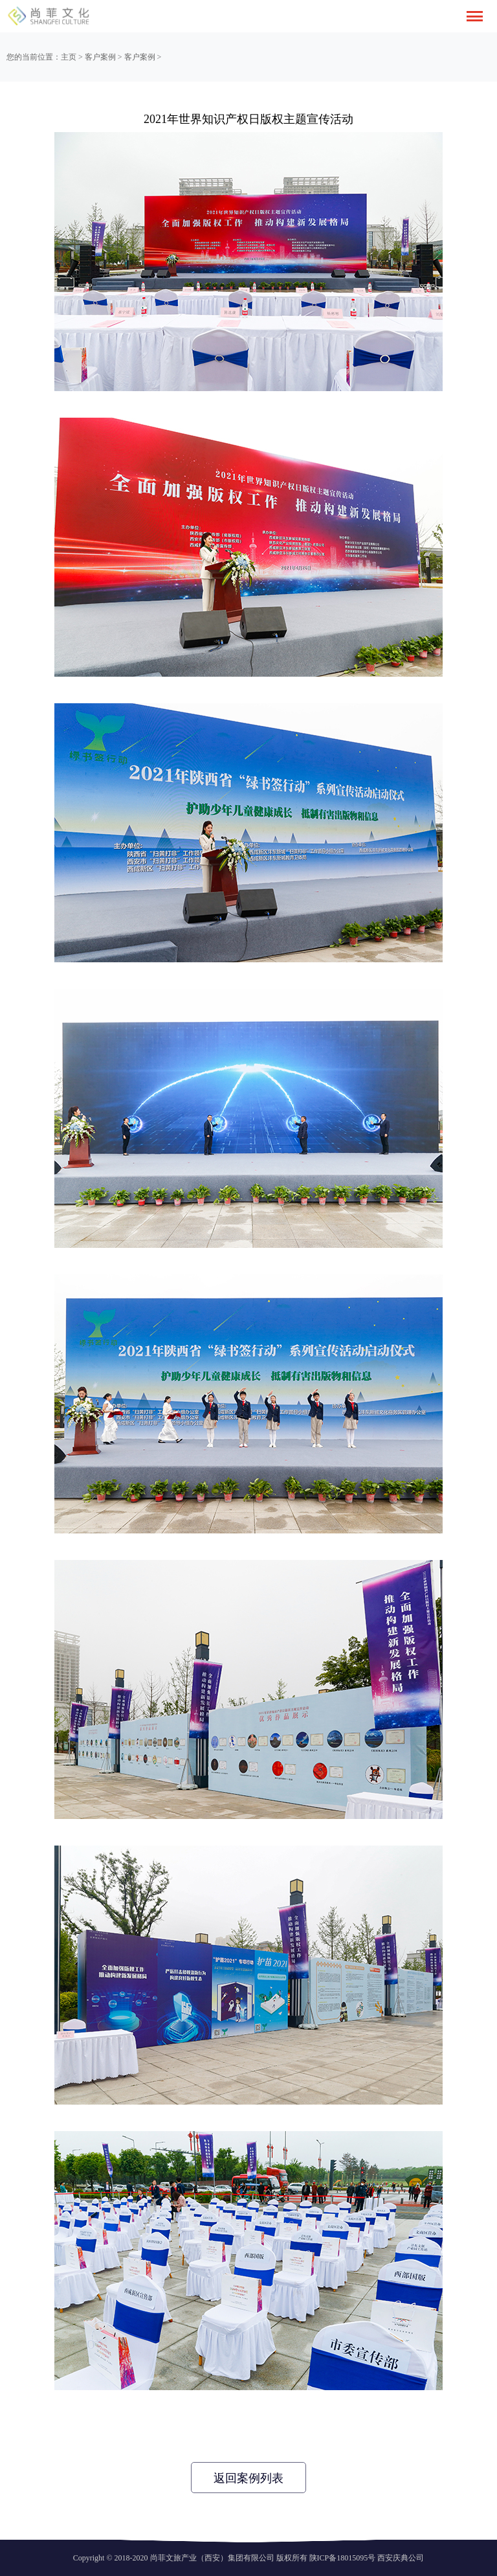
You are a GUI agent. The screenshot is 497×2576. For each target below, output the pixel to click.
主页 (68, 57)
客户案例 (100, 57)
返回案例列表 (248, 2478)
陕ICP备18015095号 (342, 2557)
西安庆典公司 (400, 2557)
